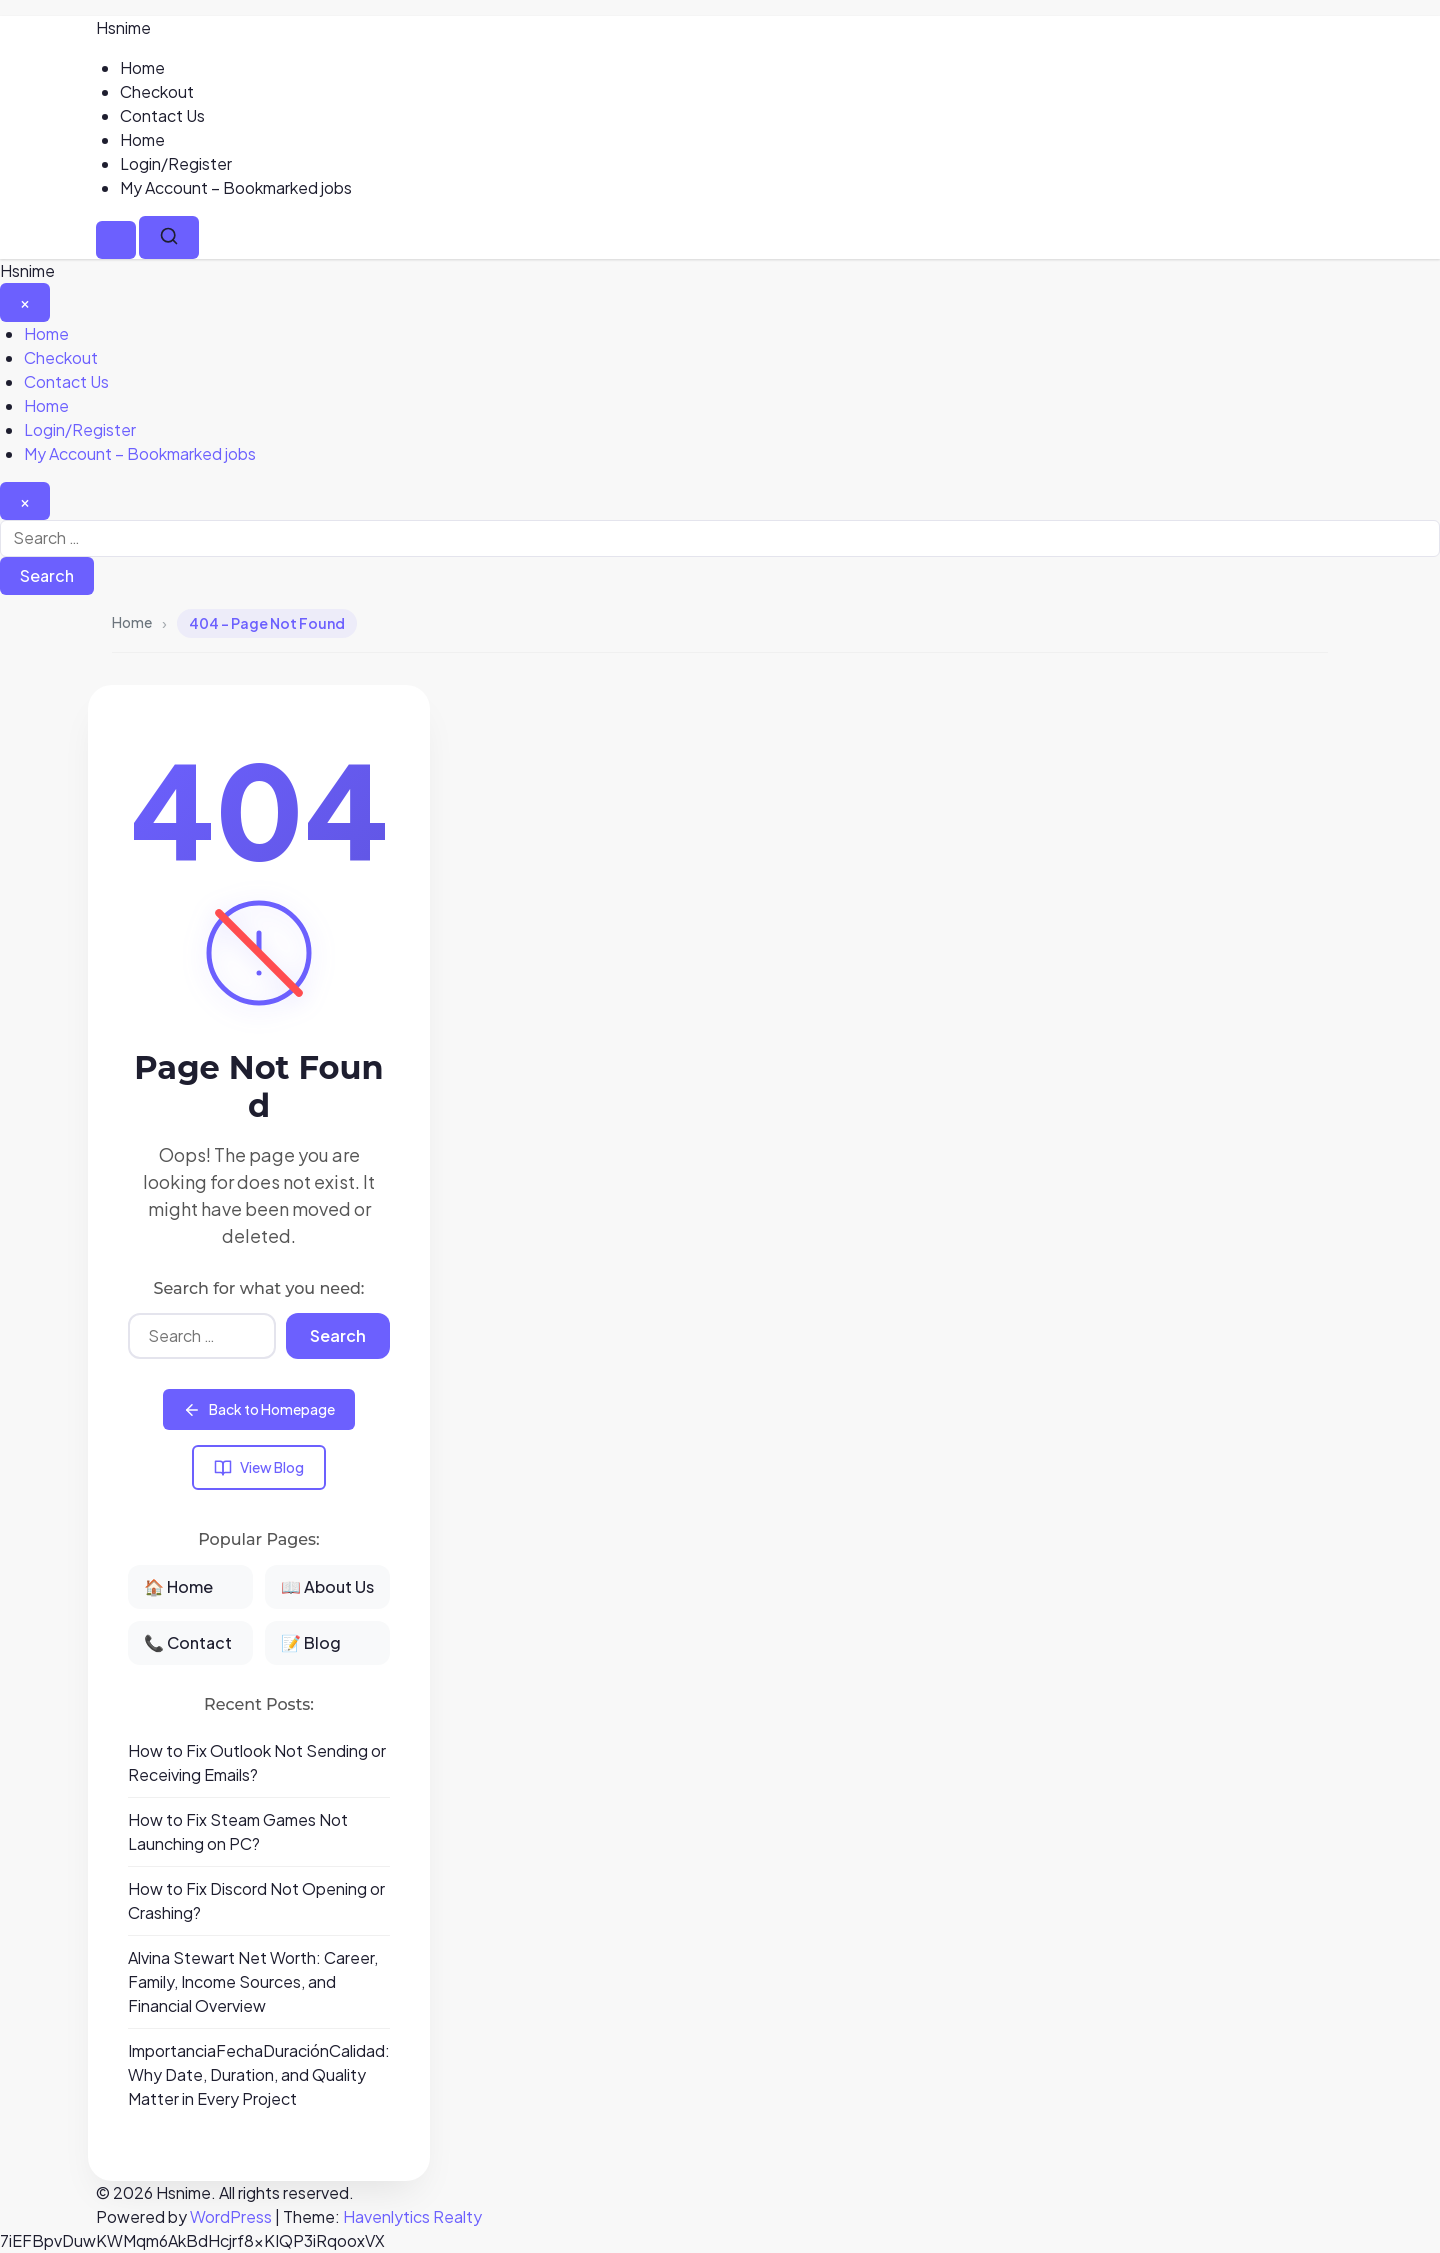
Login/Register (176, 163)
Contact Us (162, 115)
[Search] (169, 237)
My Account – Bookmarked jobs (236, 187)
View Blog (259, 1467)
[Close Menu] (25, 302)
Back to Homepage (259, 1409)
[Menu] (116, 240)
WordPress (231, 2216)
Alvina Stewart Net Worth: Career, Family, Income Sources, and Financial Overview (253, 1981)
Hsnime (123, 27)
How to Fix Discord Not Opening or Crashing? (256, 1900)
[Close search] (25, 501)
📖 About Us (327, 1586)
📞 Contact (188, 1642)
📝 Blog (311, 1642)
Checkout (157, 91)
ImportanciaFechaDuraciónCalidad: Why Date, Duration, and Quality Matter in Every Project (259, 2074)
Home (142, 67)
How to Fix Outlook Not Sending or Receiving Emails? (257, 1762)
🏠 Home (178, 1586)
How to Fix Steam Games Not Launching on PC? (238, 1831)
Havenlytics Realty (412, 2216)
